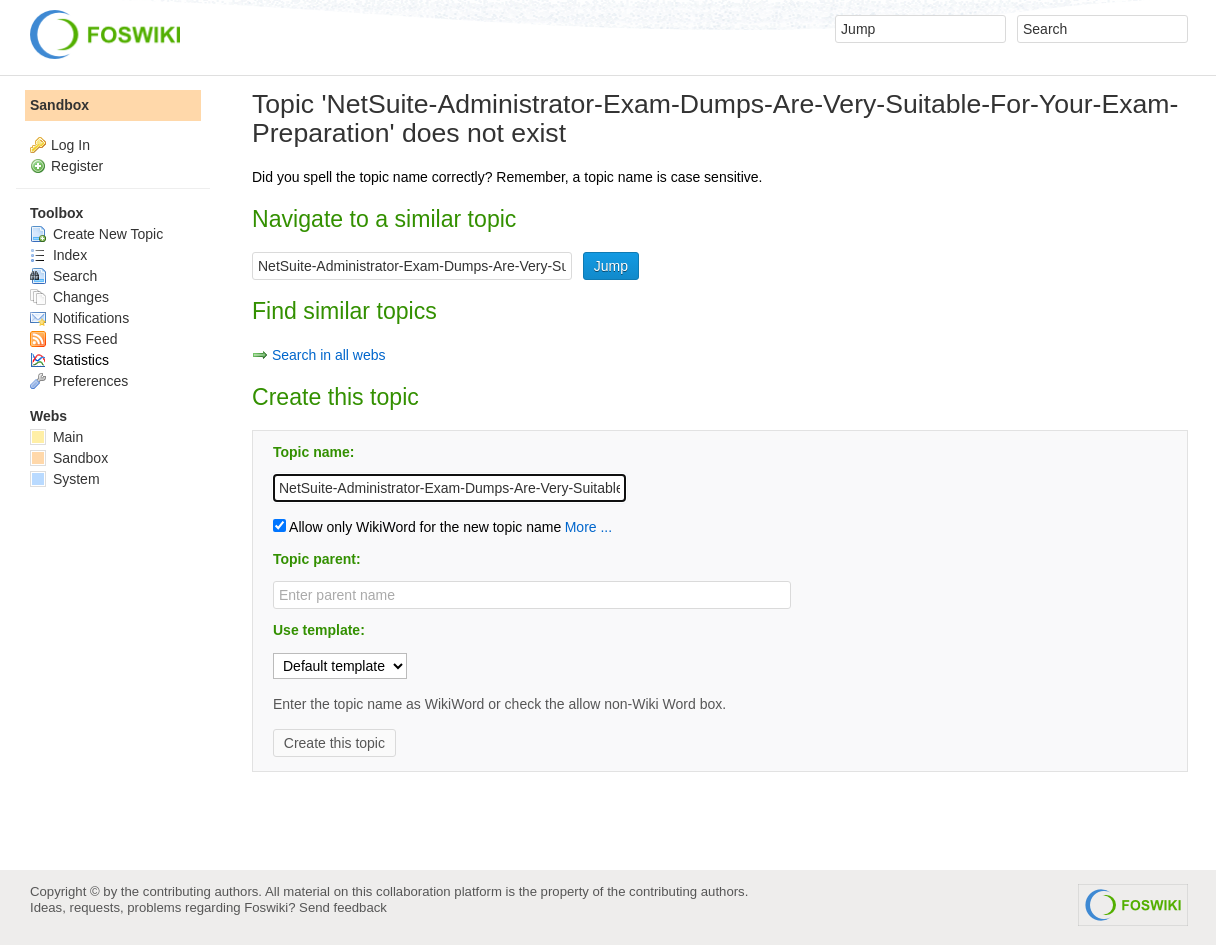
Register (77, 166)
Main (56, 437)
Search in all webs (329, 355)
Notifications (79, 318)
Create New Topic (96, 234)
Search (63, 276)
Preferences (79, 381)
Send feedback (343, 907)
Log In (70, 145)
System (65, 479)
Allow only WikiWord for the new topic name (417, 527)
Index (58, 255)
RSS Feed (73, 339)
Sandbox (59, 105)
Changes (69, 297)
